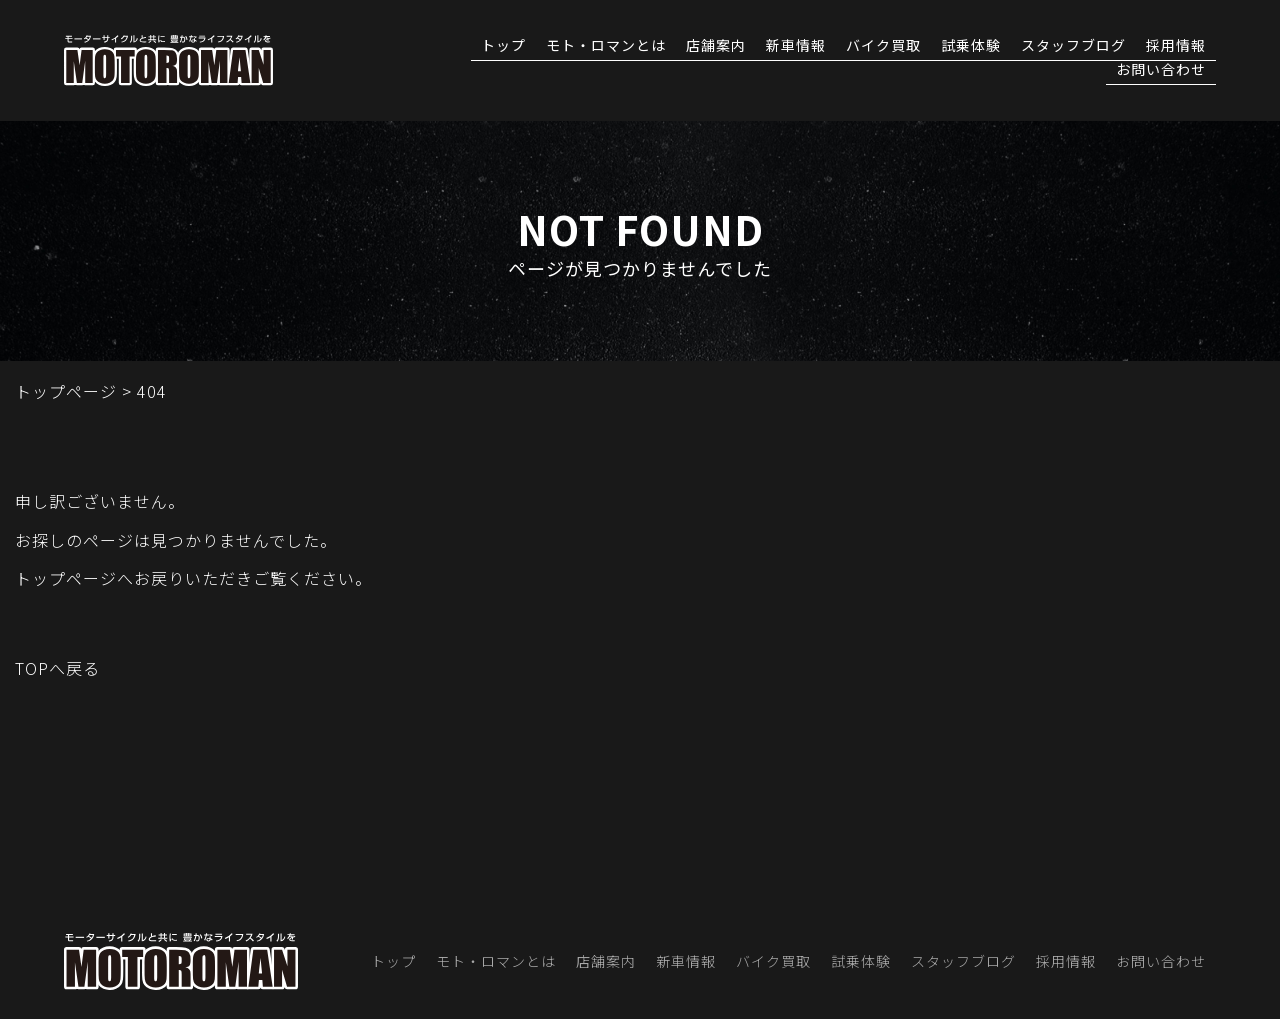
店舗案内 (716, 46)
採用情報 (1176, 46)
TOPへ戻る (57, 668)
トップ (503, 46)
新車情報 (796, 46)
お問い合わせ (1161, 70)
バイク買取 (883, 46)
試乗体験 (971, 46)
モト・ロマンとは (606, 46)
